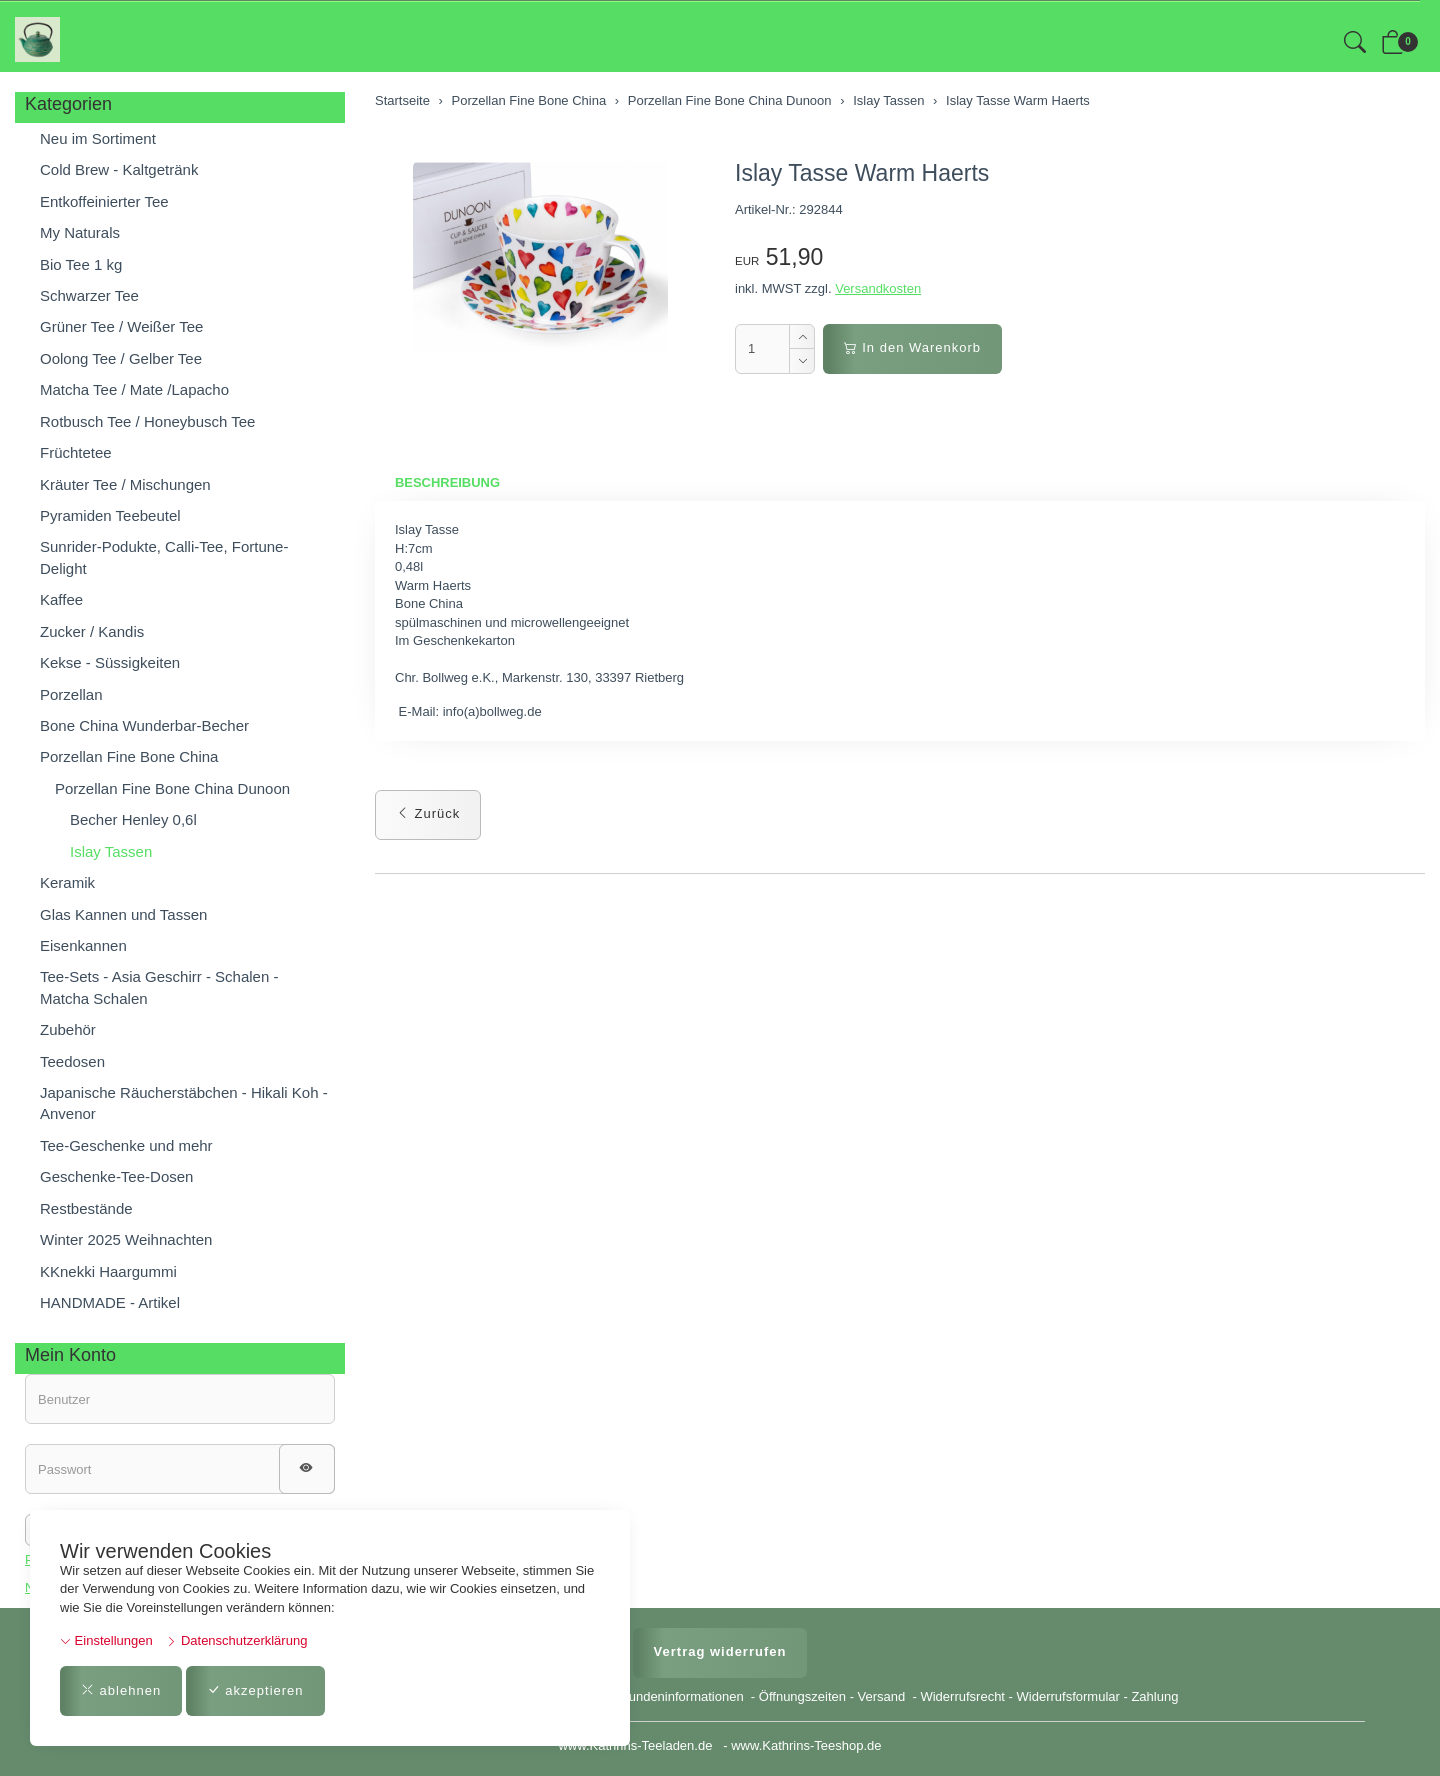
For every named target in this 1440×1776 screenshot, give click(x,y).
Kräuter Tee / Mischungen (125, 484)
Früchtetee (76, 452)
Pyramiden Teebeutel (110, 515)
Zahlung (1154, 1696)
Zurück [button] (428, 813)
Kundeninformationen (683, 1696)
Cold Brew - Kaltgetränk (119, 169)
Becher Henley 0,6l (133, 819)
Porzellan (71, 694)
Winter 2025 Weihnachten (126, 1239)
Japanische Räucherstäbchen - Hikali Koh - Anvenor (184, 1103)
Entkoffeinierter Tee (104, 201)
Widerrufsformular (1068, 1696)
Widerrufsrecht (962, 1696)
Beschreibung (447, 482)
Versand (882, 1696)
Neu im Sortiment (98, 138)
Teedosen (72, 1061)
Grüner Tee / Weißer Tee (121, 326)
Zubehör (68, 1029)
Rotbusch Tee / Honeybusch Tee (147, 421)
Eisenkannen (83, 945)
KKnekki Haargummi (108, 1271)
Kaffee (61, 599)
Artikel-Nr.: (765, 209)
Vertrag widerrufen (720, 1651)
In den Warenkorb (912, 347)
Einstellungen (106, 1640)
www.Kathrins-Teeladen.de (635, 1745)
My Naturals (80, 232)
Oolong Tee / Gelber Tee (121, 358)
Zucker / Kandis (92, 631)
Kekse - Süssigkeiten (110, 662)
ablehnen (121, 1690)
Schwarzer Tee (89, 295)
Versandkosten (878, 288)
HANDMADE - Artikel (110, 1302)
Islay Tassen (111, 851)
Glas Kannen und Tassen (123, 914)
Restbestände (86, 1208)
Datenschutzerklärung (236, 1640)
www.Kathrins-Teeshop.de (806, 1745)
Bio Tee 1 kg (81, 264)
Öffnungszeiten (802, 1696)
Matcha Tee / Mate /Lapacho (134, 389)
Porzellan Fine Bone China (129, 756)
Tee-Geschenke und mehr (126, 1145)
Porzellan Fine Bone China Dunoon (172, 788)
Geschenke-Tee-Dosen (116, 1176)
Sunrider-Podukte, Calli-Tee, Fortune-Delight (164, 557)
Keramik (67, 882)
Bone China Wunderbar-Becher (144, 725)
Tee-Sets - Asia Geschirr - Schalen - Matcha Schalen (159, 987)
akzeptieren (255, 1690)
